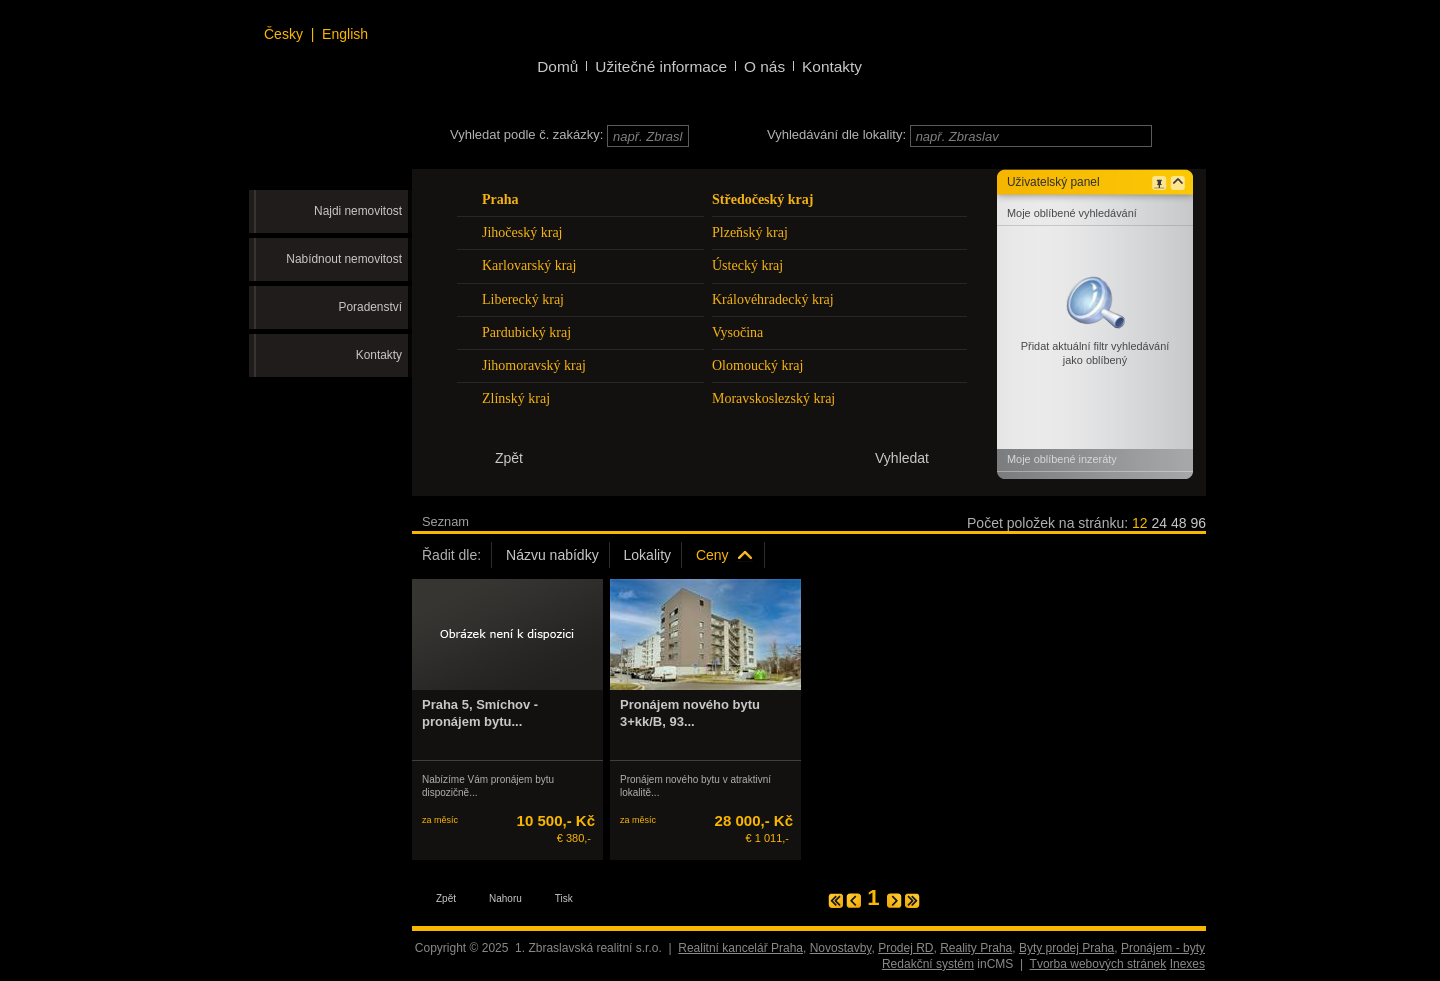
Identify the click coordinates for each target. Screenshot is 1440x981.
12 (1140, 523)
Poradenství (370, 307)
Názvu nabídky (552, 555)
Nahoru (505, 898)
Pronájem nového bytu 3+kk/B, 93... (690, 713)
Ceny (712, 555)
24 (1159, 523)
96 (1198, 523)
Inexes (1187, 964)
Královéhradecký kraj (773, 299)
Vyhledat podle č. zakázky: (526, 134)
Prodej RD (905, 948)
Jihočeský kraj (522, 232)
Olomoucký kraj (757, 365)
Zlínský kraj (516, 398)
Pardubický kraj (526, 332)
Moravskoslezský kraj (773, 398)
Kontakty (379, 355)
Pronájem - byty (1163, 948)
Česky (283, 34)
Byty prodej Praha (1066, 948)
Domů (557, 66)
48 (1179, 523)
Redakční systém (928, 964)
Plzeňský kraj (750, 232)
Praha (500, 199)
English (345, 34)
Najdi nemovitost (358, 211)
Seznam (445, 521)
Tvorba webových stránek (1098, 964)
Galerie (509, 521)
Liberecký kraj (523, 299)
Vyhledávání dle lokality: (836, 134)
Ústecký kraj (747, 265)
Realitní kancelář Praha (740, 948)
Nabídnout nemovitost (344, 259)
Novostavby (841, 948)
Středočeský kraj (763, 199)
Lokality (647, 555)
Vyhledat (902, 458)
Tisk (564, 898)
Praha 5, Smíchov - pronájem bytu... (480, 713)
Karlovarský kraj (529, 265)
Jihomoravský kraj (534, 365)
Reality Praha (976, 948)
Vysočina (737, 332)
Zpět (446, 898)
